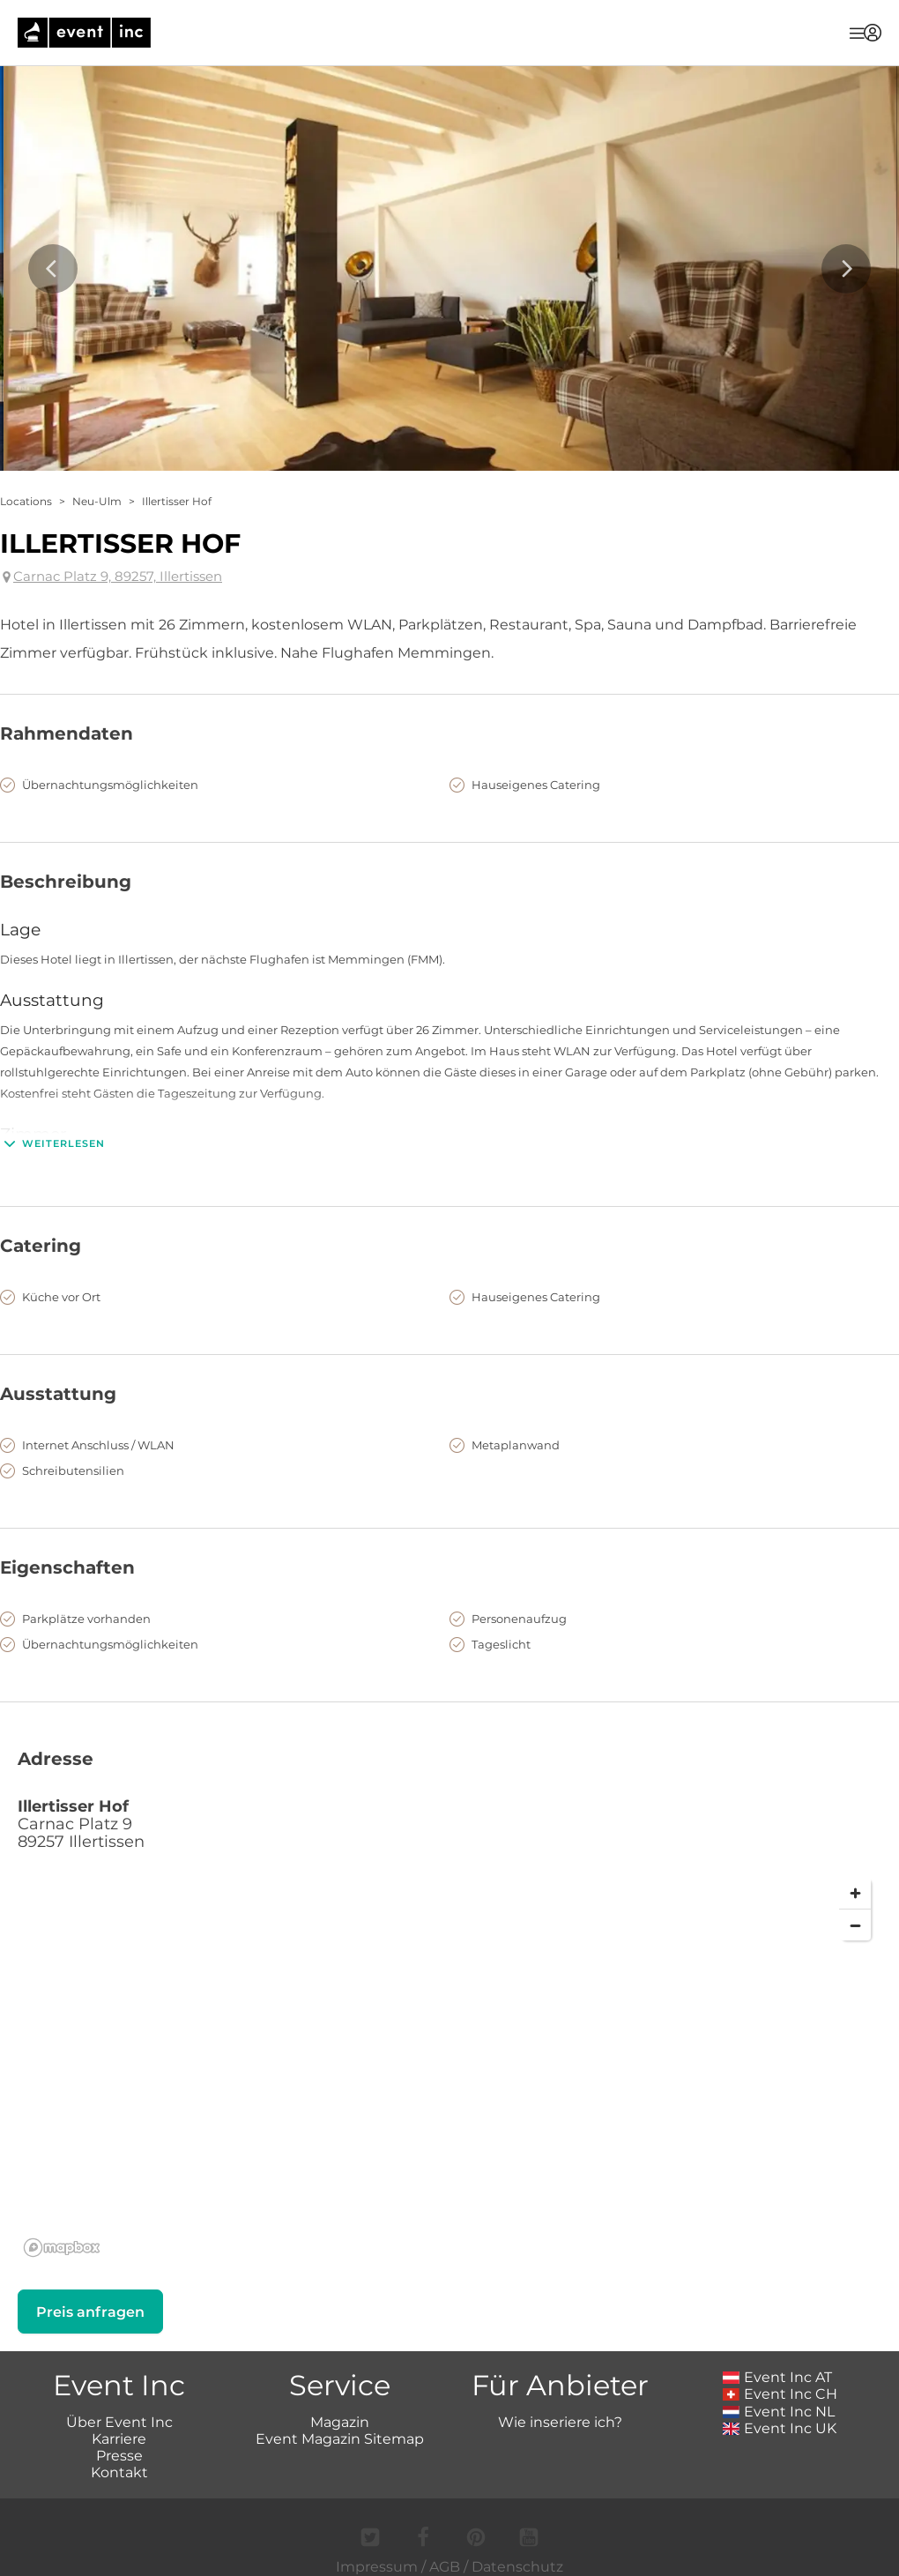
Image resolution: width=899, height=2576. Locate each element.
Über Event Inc (119, 2422)
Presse (119, 2455)
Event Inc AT (777, 2377)
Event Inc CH (780, 2394)
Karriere (119, 2439)
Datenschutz (517, 2566)
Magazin (339, 2422)
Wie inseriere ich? (560, 2422)
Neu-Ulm (97, 501)
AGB (444, 2566)
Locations (26, 501)
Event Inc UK (779, 2428)
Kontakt (119, 2472)
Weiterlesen (52, 1143)
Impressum (377, 2566)
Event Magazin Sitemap (340, 2439)
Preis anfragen (90, 2312)
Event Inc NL (779, 2411)
